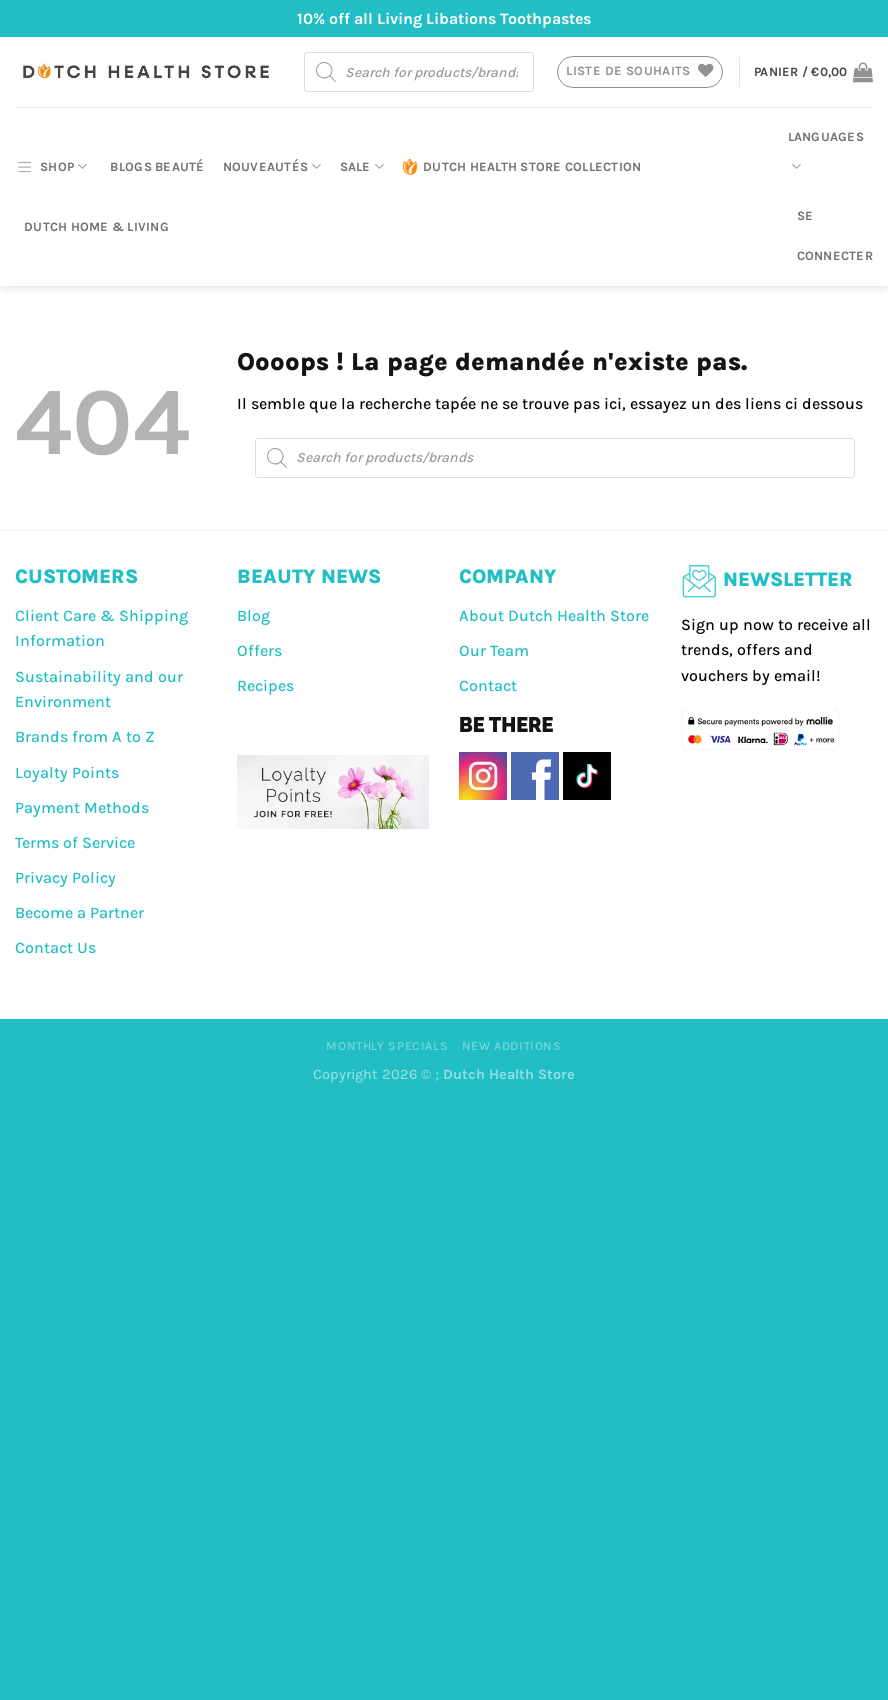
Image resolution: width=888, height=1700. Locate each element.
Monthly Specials (387, 1046)
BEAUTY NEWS (309, 576)
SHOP (51, 167)
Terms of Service (75, 842)
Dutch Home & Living (96, 226)
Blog (253, 615)
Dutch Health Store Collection (521, 167)
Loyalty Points (67, 772)
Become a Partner (79, 912)
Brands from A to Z (85, 736)
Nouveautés (272, 166)
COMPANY (508, 576)
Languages (826, 152)
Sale (362, 166)
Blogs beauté (157, 166)
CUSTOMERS (76, 576)
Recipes (265, 685)
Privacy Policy (65, 877)
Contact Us (55, 947)
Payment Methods (82, 807)
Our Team (494, 650)
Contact (488, 685)
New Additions (512, 1046)
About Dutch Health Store (554, 615)
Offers (259, 650)
